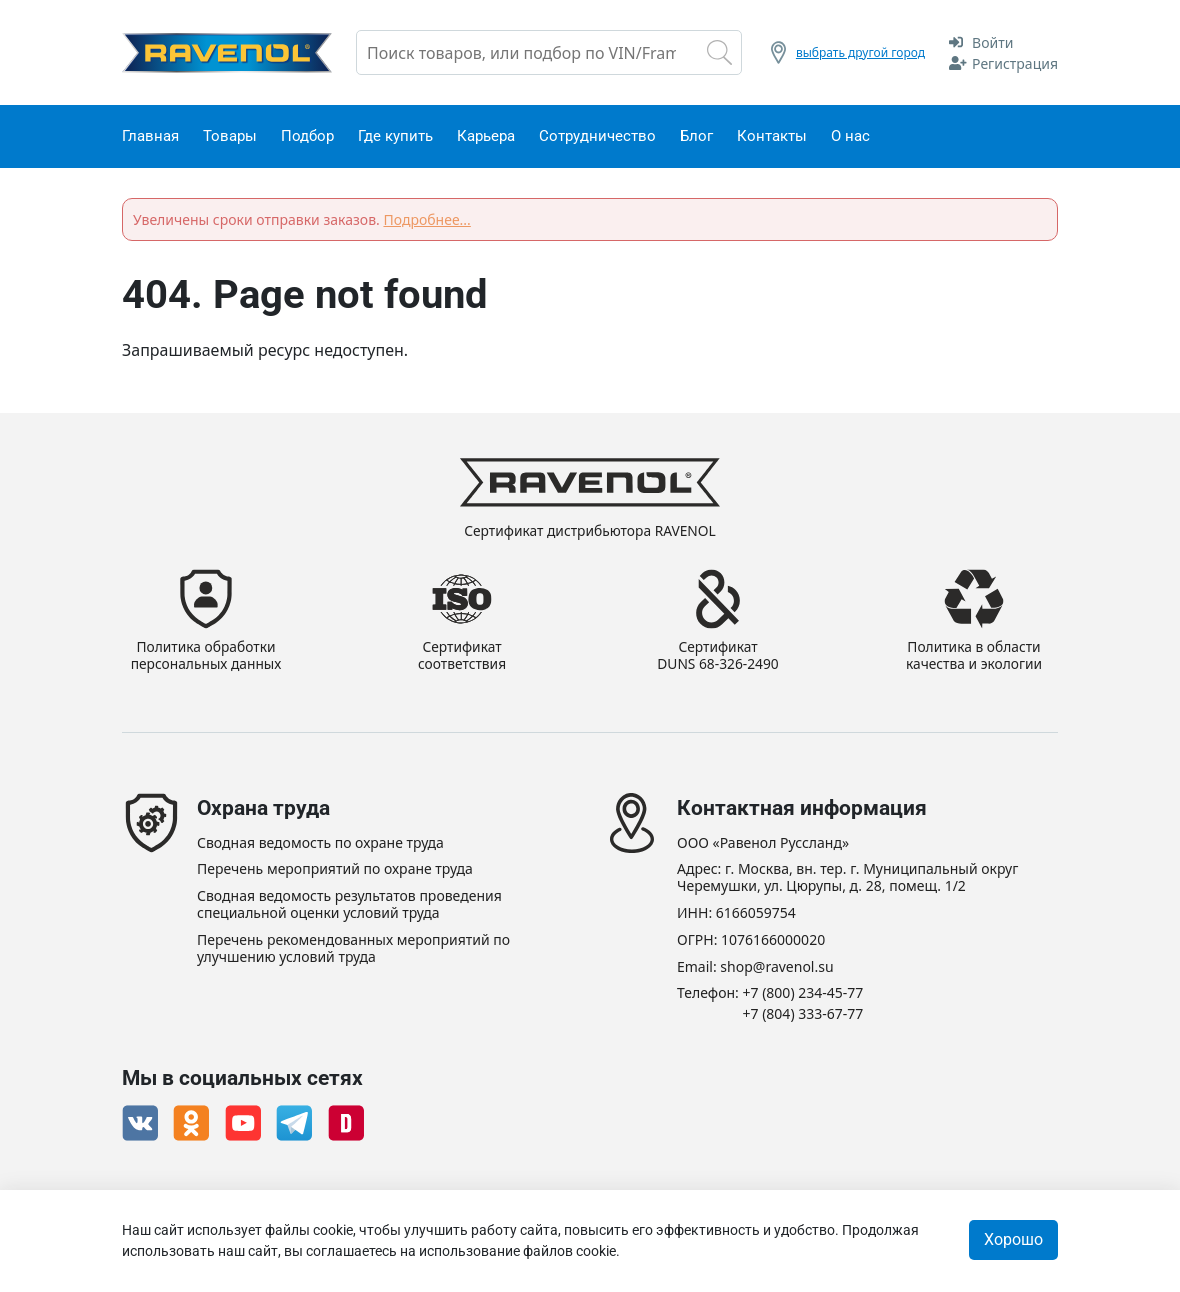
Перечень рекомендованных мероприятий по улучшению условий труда (353, 949)
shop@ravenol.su (776, 967)
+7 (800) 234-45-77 (803, 994)
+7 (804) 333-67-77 (803, 1015)
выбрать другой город (860, 52)
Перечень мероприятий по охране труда (335, 870)
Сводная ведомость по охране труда (320, 843)
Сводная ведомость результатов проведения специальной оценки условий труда (349, 906)
